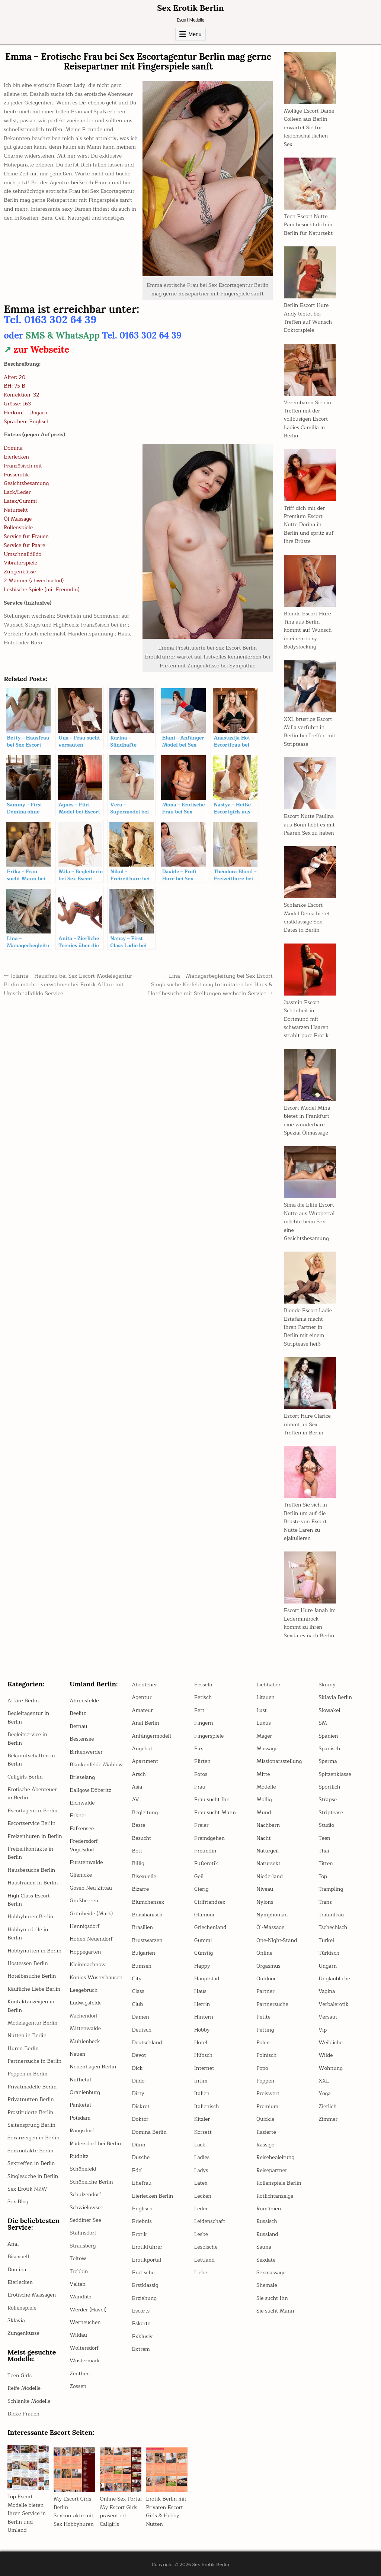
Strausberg (83, 2246)
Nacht (263, 1838)
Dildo (138, 2081)
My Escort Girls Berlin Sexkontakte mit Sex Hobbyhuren (74, 2511)
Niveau (264, 1889)
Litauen (265, 1697)
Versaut (327, 2017)
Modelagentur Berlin (32, 2023)
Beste (138, 1825)
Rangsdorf (82, 2130)
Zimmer (327, 2119)
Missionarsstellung (279, 1761)
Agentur (142, 1697)
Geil (199, 1876)
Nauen (77, 2054)
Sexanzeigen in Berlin (33, 2137)
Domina (16, 2269)
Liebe (200, 2272)
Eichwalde (82, 1803)
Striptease (330, 1812)
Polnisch (266, 2055)
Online (264, 1953)
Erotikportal (146, 2260)
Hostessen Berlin (27, 1963)
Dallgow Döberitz (90, 1790)
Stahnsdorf (83, 2233)
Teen (324, 1838)
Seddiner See (85, 2220)
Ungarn (327, 1966)
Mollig (264, 1799)
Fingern (203, 1723)
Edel (137, 2170)
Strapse (327, 1799)
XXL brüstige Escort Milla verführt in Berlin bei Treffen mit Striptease (310, 731)
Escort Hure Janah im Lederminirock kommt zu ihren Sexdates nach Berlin (310, 1623)
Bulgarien (143, 1953)
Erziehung (144, 2298)
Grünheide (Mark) (91, 1913)
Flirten (202, 1761)
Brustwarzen (147, 1940)
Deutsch (142, 2030)
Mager (264, 1736)
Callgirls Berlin (25, 1777)
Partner (265, 1991)
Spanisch (329, 1748)
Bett (137, 1851)
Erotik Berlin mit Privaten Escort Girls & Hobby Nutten (166, 2511)
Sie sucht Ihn (272, 2298)
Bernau (78, 1726)
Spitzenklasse (334, 1774)
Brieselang (82, 1777)
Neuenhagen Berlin (93, 2066)
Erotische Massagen (31, 2295)
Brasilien (142, 1927)
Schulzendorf (85, 2194)
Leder (201, 2208)
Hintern (203, 2017)
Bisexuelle (144, 1876)
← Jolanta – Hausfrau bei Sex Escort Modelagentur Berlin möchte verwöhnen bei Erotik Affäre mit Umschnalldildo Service (68, 984)
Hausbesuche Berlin (31, 1870)
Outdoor (266, 1978)
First (199, 1748)
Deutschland (147, 2042)
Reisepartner (271, 2170)
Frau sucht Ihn (212, 1799)
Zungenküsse (23, 2333)
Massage (267, 1748)
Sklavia (16, 2320)
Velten (78, 2284)
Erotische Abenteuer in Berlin (32, 1793)
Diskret (141, 2106)
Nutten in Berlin (27, 2035)
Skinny (327, 1684)
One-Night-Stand (276, 1940)
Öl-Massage (270, 1927)
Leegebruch (83, 1990)
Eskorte (141, 2323)
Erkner (78, 1815)
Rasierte (266, 2132)
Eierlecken (20, 2282)
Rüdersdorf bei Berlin (95, 2143)
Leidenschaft (209, 2221)
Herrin (202, 2004)
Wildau (78, 2335)
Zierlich (327, 2106)
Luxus (263, 1723)
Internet (204, 2068)
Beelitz (78, 1713)
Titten (325, 1863)
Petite (263, 2017)
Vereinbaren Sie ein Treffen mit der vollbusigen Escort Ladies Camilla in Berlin (307, 419)
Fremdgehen (209, 1838)
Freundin (205, 1851)
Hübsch (203, 2055)
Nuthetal (80, 2079)
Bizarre (140, 1889)
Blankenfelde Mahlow (96, 1764)
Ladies (201, 2157)
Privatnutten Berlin (30, 2099)
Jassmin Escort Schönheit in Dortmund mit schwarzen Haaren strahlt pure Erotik (306, 1019)
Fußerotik (206, 1863)
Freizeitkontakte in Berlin (30, 1853)
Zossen (78, 2386)
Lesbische (206, 2247)
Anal (13, 2244)
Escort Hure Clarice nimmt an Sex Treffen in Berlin (307, 1424)
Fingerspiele (209, 1736)
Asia (137, 1787)
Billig (138, 1863)
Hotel (200, 2042)
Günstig (203, 1953)
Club (137, 2004)
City (137, 1978)
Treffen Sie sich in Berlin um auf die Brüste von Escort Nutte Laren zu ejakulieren (305, 1522)
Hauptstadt (207, 1978)
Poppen (265, 2081)
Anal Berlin (145, 1723)
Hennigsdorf (84, 1926)
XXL (323, 2081)
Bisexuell (18, 2256)
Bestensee (82, 1739)
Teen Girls (19, 2375)
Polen (263, 2042)
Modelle (266, 1787)
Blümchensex (148, 1902)
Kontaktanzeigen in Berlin (30, 2005)
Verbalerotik (333, 2004)
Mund (263, 1812)
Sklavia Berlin (335, 1697)
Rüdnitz (79, 2156)
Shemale (266, 2285)
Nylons (264, 1902)
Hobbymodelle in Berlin (27, 1933)
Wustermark (85, 2360)
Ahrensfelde (84, 1700)
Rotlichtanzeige (274, 2196)
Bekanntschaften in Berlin (31, 1759)
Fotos (201, 1774)
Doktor (140, 2119)
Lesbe (201, 2234)
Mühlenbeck (85, 2041)
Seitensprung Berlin (31, 2125)
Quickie (265, 2119)
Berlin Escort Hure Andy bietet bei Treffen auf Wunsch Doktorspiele (308, 317)
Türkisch (328, 1953)
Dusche (141, 2157)
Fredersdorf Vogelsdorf (84, 1845)
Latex (201, 2183)
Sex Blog (17, 2201)
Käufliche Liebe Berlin (33, 1989)
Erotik (139, 2234)
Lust (261, 1710)
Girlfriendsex (209, 1902)
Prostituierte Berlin (30, 2112)
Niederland (269, 1876)
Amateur (142, 1710)
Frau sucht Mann (215, 1812)
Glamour (204, 1914)
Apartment (145, 1761)
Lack (199, 2144)
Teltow (78, 2258)
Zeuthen (80, 2373)
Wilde (325, 2055)
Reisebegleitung (275, 2157)
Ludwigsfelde (86, 2003)
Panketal (80, 2105)
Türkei (326, 1940)
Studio (326, 1825)
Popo (262, 2068)
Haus (200, 1991)
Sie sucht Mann (275, 2311)
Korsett (203, 2132)
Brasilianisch (147, 1914)
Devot (139, 2055)
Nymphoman (272, 1914)
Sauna (263, 2247)
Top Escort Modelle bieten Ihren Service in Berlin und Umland (26, 2513)
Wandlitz (81, 2296)
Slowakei (329, 1710)
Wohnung (330, 2068)
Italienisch (206, 2106)
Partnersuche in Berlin (34, 2061)
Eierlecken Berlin (152, 2196)
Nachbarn (268, 1825)
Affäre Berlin (23, 1700)
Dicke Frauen (23, 2414)
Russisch (266, 2221)
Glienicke (81, 1875)
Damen (140, 2017)
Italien (201, 2093)
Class (138, 1991)
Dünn (138, 2144)
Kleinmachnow (88, 1964)
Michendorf (84, 2016)
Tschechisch (332, 1927)
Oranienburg (85, 2092)
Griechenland (210, 1927)
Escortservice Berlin (31, 1823)
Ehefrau (141, 2183)
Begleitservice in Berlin (27, 1738)
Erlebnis (142, 2221)
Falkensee (82, 1828)
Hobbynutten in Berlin (34, 1950)
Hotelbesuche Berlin (31, 1976)
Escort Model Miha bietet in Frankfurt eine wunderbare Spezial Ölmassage (307, 1120)
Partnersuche (272, 2004)
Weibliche (330, 2042)
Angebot (142, 1748)
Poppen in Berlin (27, 2073)
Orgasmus (268, 1966)
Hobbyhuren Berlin (30, 1916)
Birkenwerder (86, 1752)
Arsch (139, 1774)
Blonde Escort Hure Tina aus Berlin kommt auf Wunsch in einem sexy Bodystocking (308, 630)
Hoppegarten (85, 1952)
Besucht (141, 1838)
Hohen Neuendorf (91, 1939)
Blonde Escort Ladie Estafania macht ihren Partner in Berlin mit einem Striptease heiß (308, 1327)
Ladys (201, 2170)
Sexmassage (270, 2272)
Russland (267, 2234)
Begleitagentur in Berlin (28, 1717)
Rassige (265, 2144)
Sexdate (265, 2260)
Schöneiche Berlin (91, 2182)
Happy (202, 1966)
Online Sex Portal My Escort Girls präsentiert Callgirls (121, 2511)
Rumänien (268, 2208)
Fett (199, 1710)
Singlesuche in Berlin (32, 2176)
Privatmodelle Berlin (32, 2087)
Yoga (324, 2093)
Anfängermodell (151, 1736)
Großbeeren (84, 1900)
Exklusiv (142, 2336)
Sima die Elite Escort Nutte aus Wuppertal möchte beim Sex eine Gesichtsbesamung (309, 1222)
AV (135, 1799)
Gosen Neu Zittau (91, 1888)
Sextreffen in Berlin (31, 2163)
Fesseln (203, 1684)
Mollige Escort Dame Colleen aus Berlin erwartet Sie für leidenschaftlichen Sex (309, 128)
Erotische (143, 2272)
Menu (194, 34)
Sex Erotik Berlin (190, 8)
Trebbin (79, 2271)
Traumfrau (331, 1914)
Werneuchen (85, 2322)
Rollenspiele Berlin (278, 2183)
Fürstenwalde (86, 1862)
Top (322, 1876)
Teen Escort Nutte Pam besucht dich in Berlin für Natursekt (308, 224)
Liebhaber (268, 1684)
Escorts (141, 2311)
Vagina (326, 1991)
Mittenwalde (85, 2028)
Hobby (202, 2030)
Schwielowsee (86, 2207)
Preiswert (267, 2093)
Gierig (201, 1889)
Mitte (263, 1774)
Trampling (330, 1889)
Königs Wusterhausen (96, 1977)
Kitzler (202, 2119)
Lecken (202, 2196)
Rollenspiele (21, 2308)
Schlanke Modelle (29, 2401)
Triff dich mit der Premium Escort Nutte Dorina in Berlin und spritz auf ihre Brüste (309, 525)
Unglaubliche (334, 1978)
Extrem (141, 2349)
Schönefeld (83, 2169)
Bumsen (142, 1966)
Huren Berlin (23, 2048)
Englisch (142, 2208)
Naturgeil (267, 1851)
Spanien (328, 1736)
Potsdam (80, 2118)
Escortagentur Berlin (32, 1810)
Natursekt (268, 1863)
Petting (265, 2030)
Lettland (204, 2260)
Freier (201, 1825)
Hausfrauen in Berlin (32, 1882)
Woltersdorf (84, 2348)
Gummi (203, 1940)
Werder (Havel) (88, 2309)
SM (322, 1723)
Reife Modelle (24, 2388)
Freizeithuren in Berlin (34, 1836)
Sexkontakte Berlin (30, 2150)
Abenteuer (144, 1684)
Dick (137, 2068)
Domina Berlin (149, 2132)
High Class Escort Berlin (28, 1899)
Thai (323, 1851)
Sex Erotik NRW (27, 2189)
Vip (322, 2030)
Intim (201, 2081)
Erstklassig (145, 2285)
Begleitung (145, 1812)
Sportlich (329, 1787)
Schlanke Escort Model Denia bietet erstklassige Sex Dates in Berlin (307, 917)
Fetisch (203, 1697)
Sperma (327, 1761)
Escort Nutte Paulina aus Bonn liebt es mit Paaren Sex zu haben (309, 824)
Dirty (138, 2093)
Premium (267, 2106)
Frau (199, 1787)
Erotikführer (147, 2247)
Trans (325, 1902)
